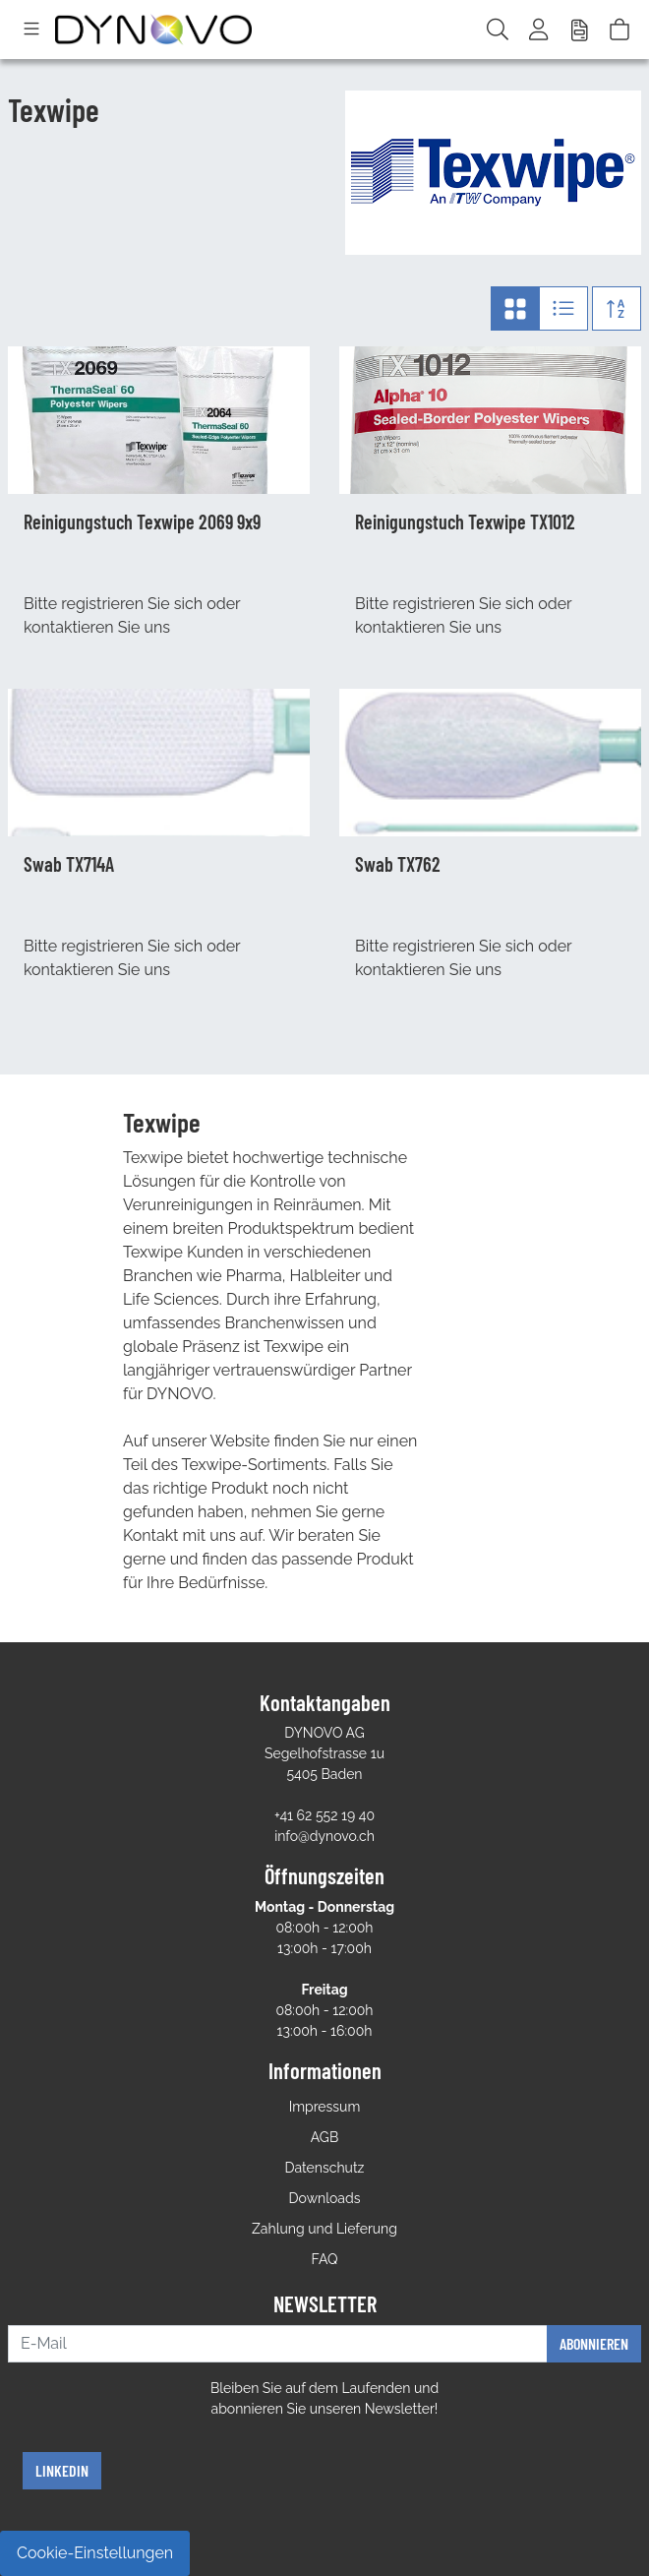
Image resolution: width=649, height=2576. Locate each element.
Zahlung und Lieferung (324, 2229)
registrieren (102, 603)
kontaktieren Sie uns (97, 627)
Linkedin (61, 2470)
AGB (324, 2137)
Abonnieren (594, 2343)
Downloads (325, 2198)
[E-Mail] (278, 2343)
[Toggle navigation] (31, 29)
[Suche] (497, 29)
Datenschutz (325, 2168)
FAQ (325, 2259)
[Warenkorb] (619, 29)
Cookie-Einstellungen (95, 2553)
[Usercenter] (539, 29)
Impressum (325, 2107)
